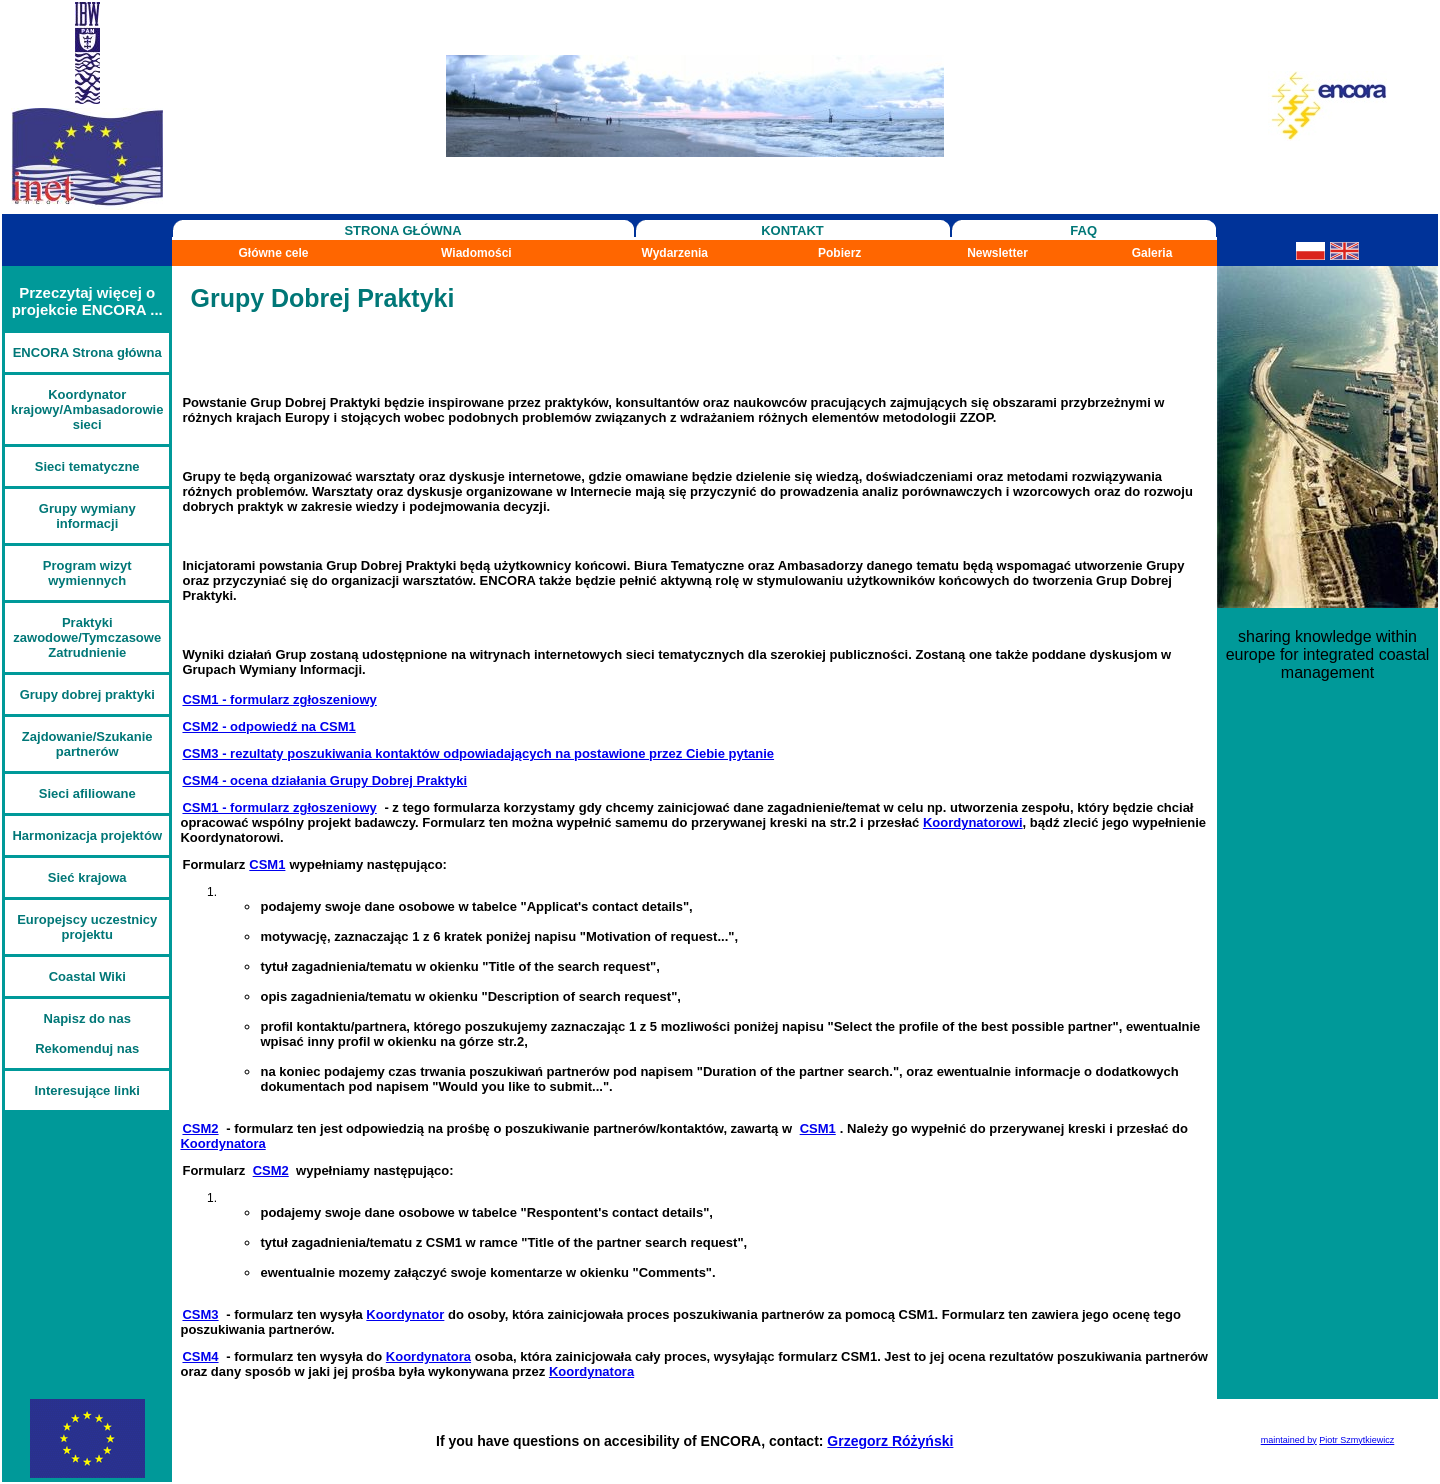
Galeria (1152, 253)
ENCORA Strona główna (87, 352)
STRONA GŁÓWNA (402, 230)
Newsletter (997, 253)
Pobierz (839, 253)
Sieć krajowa (87, 877)
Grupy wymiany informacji (87, 516)
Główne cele (274, 253)
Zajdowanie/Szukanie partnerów (87, 744)
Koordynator (405, 1314)
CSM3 (200, 1314)
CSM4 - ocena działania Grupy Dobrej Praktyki (324, 780)
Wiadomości (476, 253)
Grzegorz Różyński (890, 1441)
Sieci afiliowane (87, 793)
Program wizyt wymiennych (87, 573)
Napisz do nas (87, 1018)
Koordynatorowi (973, 822)
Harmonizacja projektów (87, 835)
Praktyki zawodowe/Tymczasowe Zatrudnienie (87, 637)
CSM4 (200, 1356)
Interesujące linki (87, 1090)
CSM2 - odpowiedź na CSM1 (268, 726)
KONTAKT (792, 230)
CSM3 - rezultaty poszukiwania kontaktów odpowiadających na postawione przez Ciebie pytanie (478, 753)
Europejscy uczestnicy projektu (87, 927)
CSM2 (200, 1128)
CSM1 (267, 864)
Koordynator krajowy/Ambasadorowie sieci (87, 409)
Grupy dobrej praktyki (87, 694)
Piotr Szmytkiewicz (1356, 1440)
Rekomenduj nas (87, 1048)
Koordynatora (222, 1143)
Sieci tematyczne (87, 466)
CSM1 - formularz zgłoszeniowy (279, 699)
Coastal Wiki (87, 976)
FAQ (1083, 230)
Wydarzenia (675, 253)
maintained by (1289, 1440)
